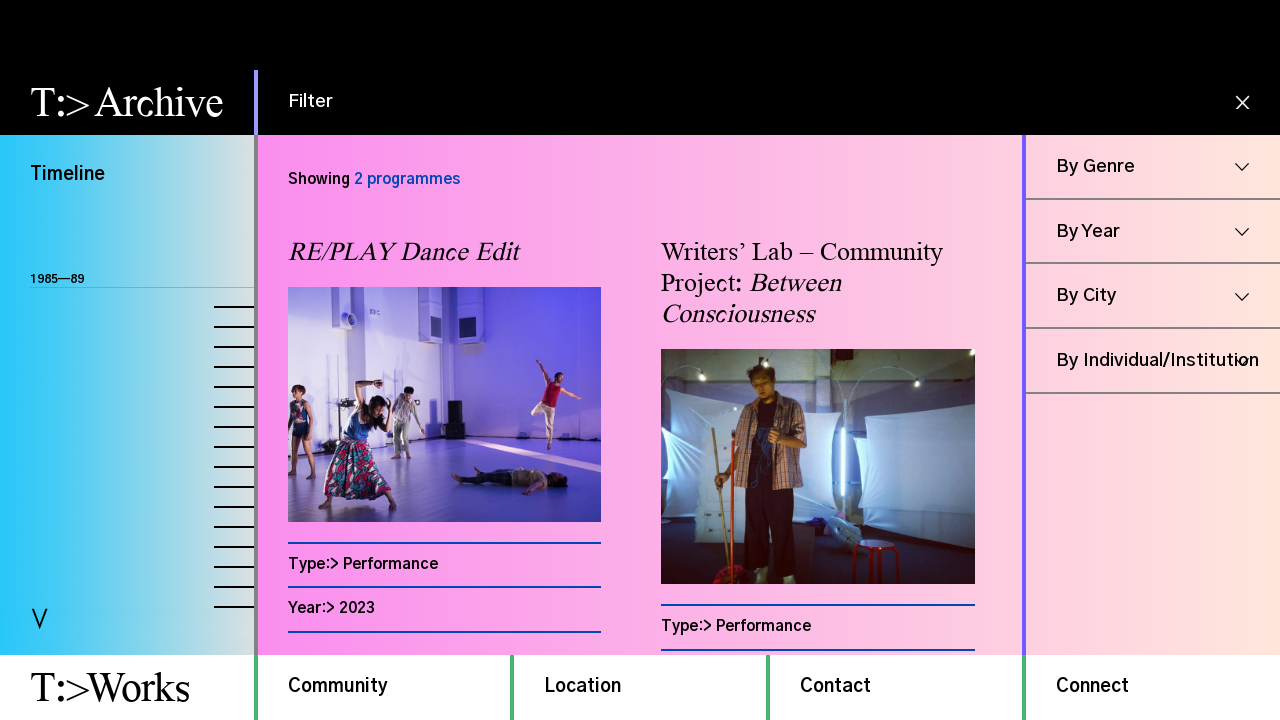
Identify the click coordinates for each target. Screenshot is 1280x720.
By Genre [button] (1095, 167)
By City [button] (1086, 296)
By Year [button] (1088, 232)
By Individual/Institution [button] (1157, 361)
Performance (390, 564)
